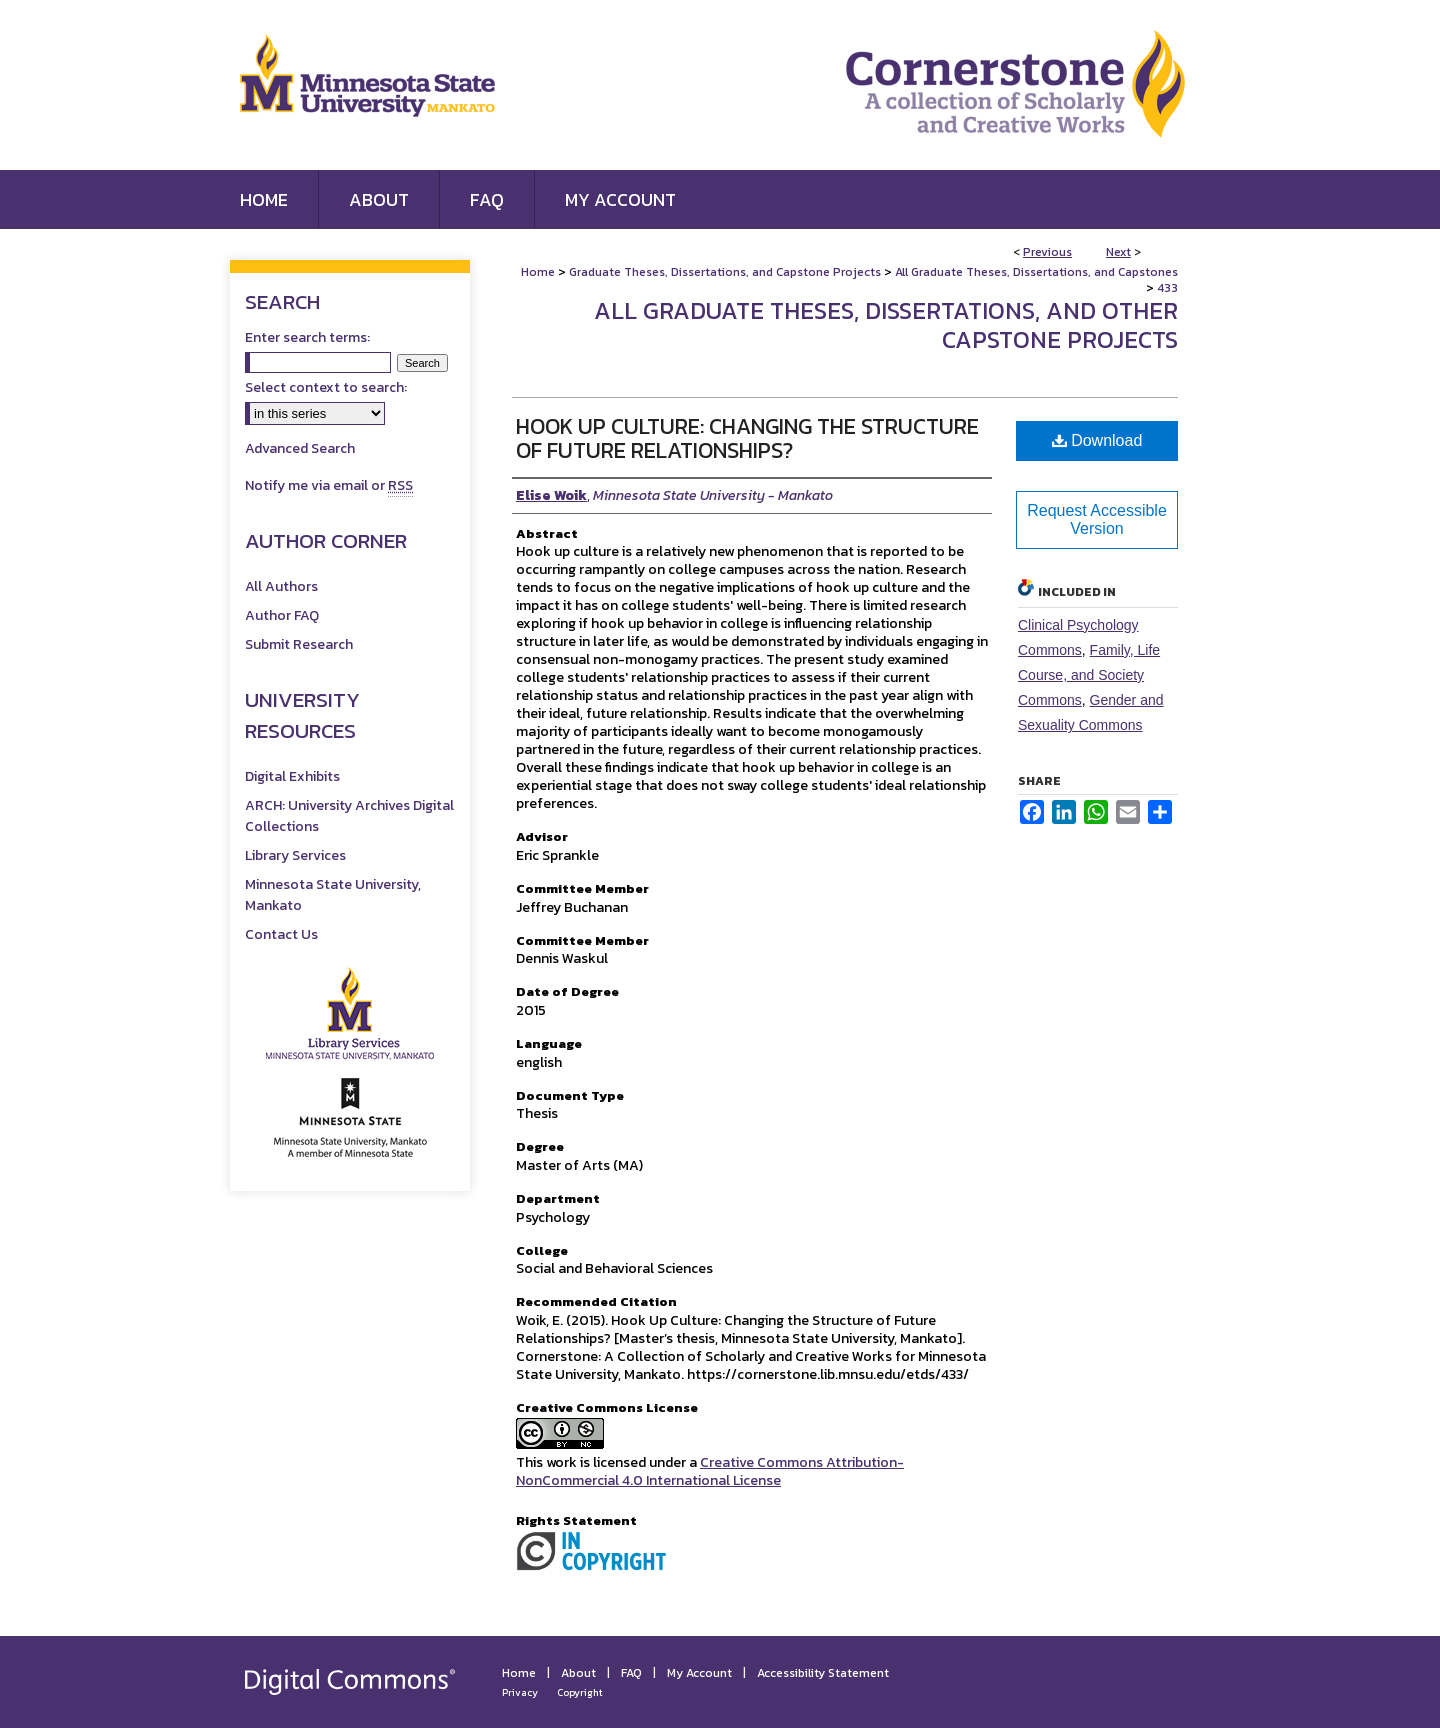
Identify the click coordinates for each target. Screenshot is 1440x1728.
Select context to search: (326, 387)
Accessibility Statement (823, 1673)
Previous (1047, 252)
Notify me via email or (329, 485)
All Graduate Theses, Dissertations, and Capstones (1036, 272)
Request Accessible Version (1097, 519)
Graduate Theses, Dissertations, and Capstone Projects (725, 272)
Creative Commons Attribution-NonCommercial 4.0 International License (710, 1471)
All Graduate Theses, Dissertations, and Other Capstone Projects (886, 325)
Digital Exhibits (292, 776)
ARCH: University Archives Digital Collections (349, 816)
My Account (699, 1673)
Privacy (520, 1692)
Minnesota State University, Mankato (333, 895)
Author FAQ (282, 615)
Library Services (295, 855)
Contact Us (281, 934)
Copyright (580, 1692)
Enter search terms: (307, 337)
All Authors (281, 586)
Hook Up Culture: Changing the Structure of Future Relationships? (747, 438)
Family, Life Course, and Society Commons (1089, 675)
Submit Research (299, 644)
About (578, 1673)
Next (1118, 252)
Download (1097, 440)
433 (1167, 288)
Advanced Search (300, 448)
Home (538, 272)
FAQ (631, 1673)
